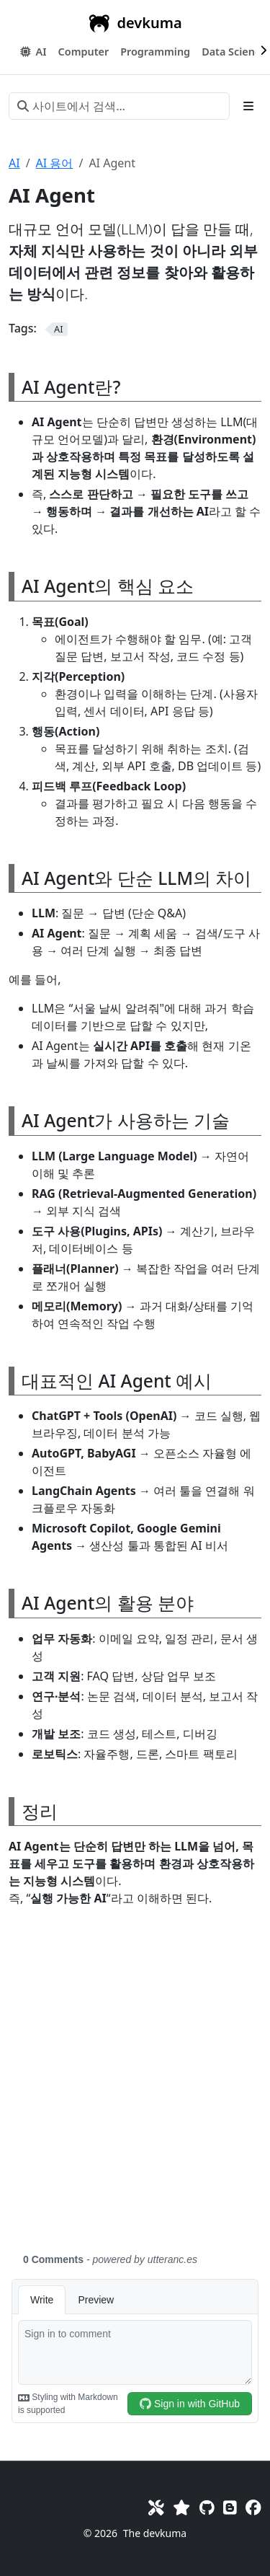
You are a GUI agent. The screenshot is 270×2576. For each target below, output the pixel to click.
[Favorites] (181, 2507)
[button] (84, 52)
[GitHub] (207, 2507)
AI (14, 163)
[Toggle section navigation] (248, 106)
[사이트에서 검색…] (119, 106)
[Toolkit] (156, 2507)
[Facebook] (253, 2507)
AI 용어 (54, 163)
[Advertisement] (135, 2088)
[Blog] (230, 2507)
